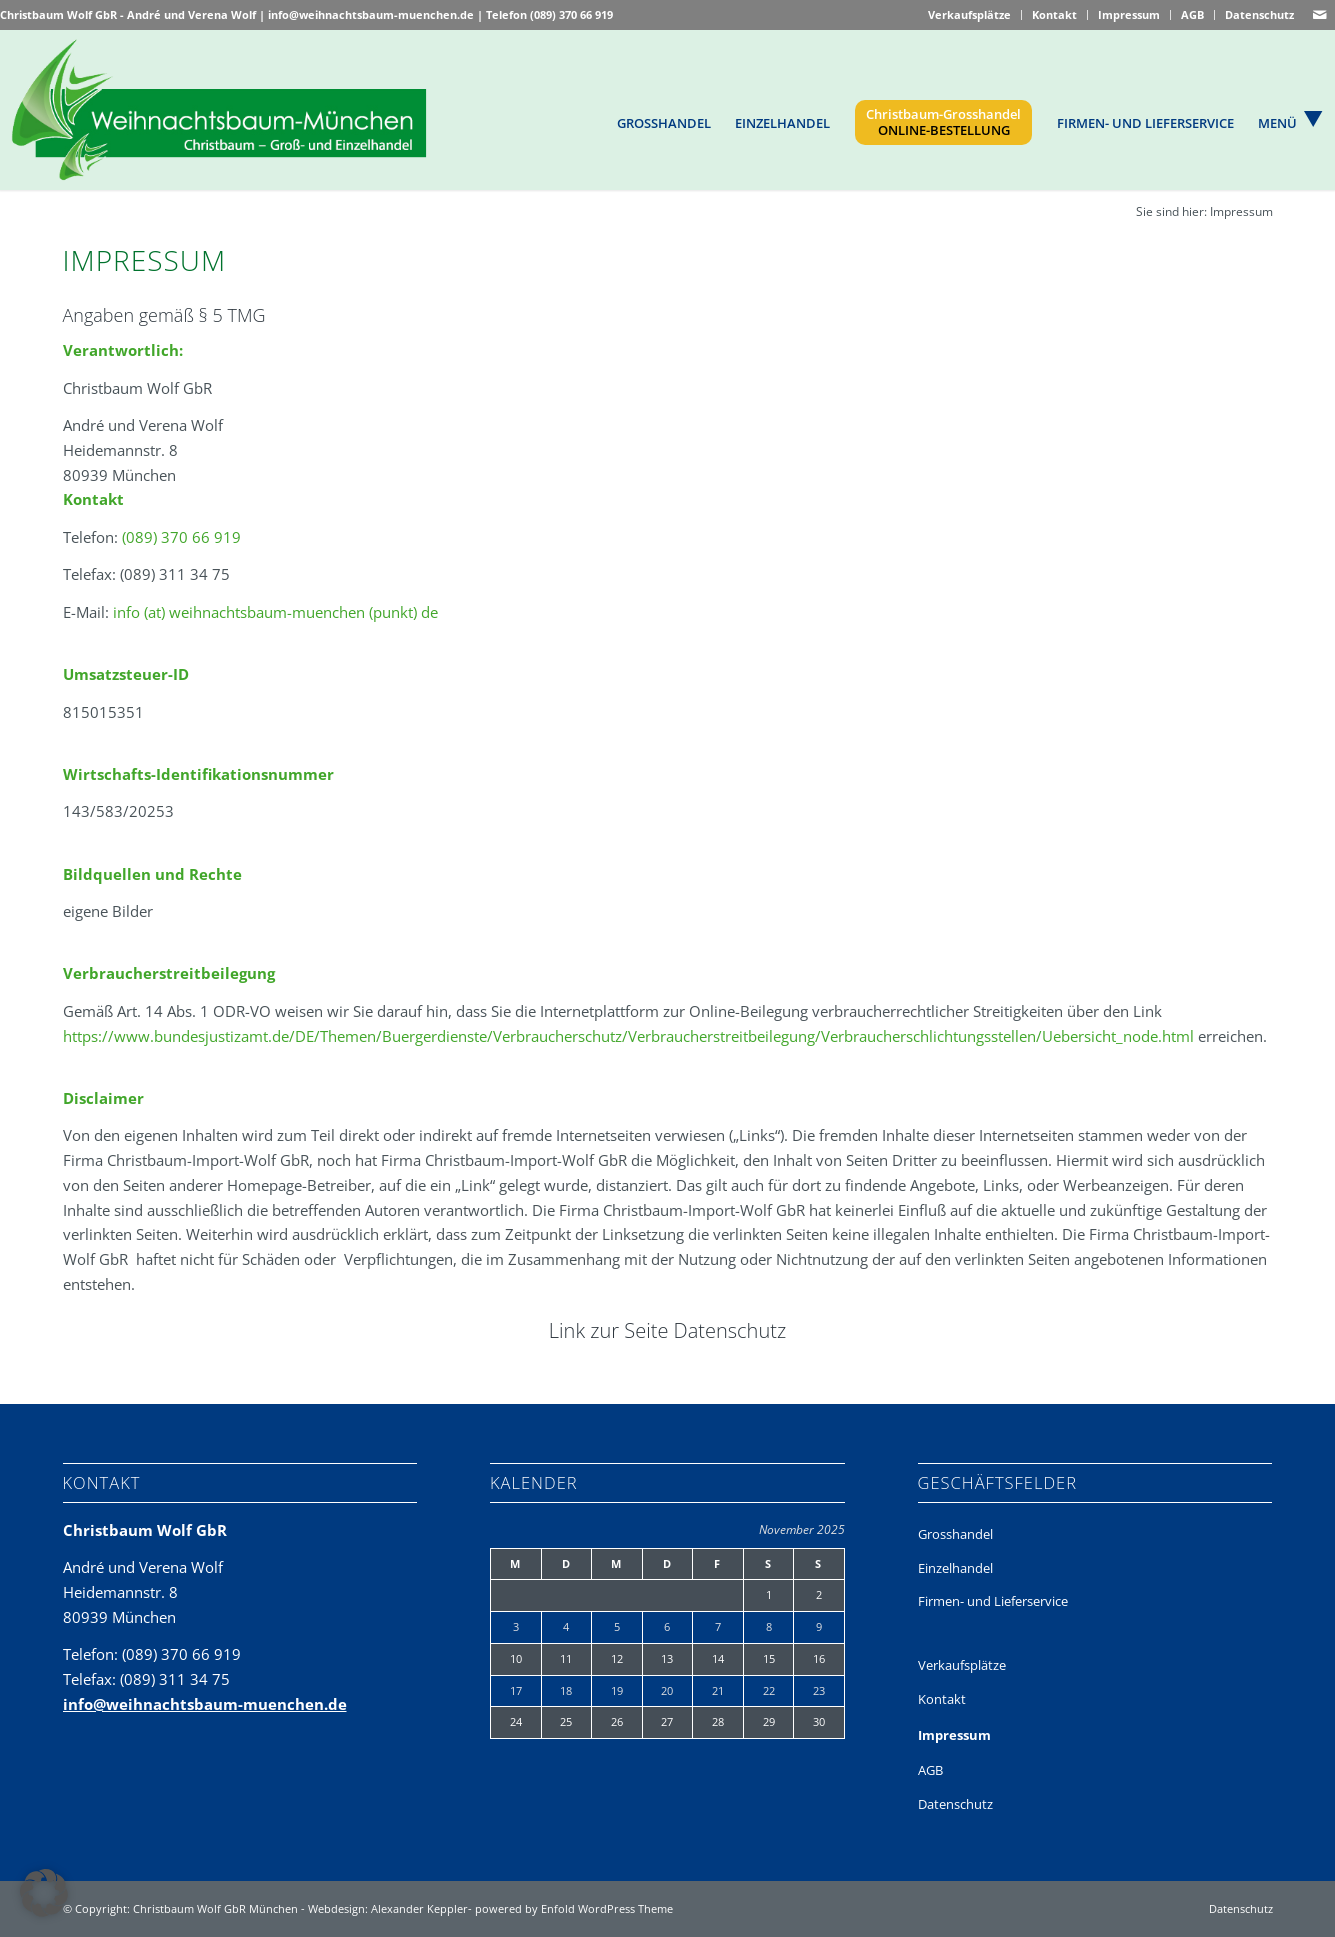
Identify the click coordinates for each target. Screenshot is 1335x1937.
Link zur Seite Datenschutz (667, 1330)
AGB (1192, 14)
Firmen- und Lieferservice (993, 1601)
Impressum (1129, 14)
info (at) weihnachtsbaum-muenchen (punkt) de (275, 612)
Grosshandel (955, 1534)
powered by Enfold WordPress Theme (574, 1908)
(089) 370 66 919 (571, 14)
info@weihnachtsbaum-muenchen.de (371, 14)
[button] (44, 1893)
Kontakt (1054, 14)
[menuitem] (665, 122)
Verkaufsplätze (969, 14)
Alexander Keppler (419, 1908)
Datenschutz (1259, 14)
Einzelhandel (955, 1568)
